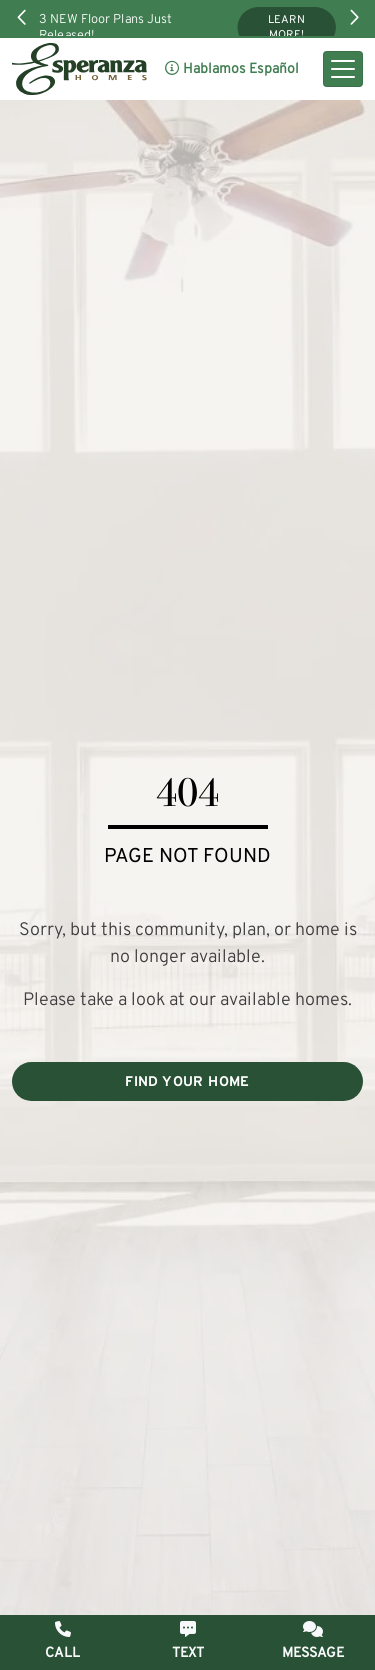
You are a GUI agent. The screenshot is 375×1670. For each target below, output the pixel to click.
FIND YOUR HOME (187, 1082)
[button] (312, 1641)
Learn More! (287, 28)
